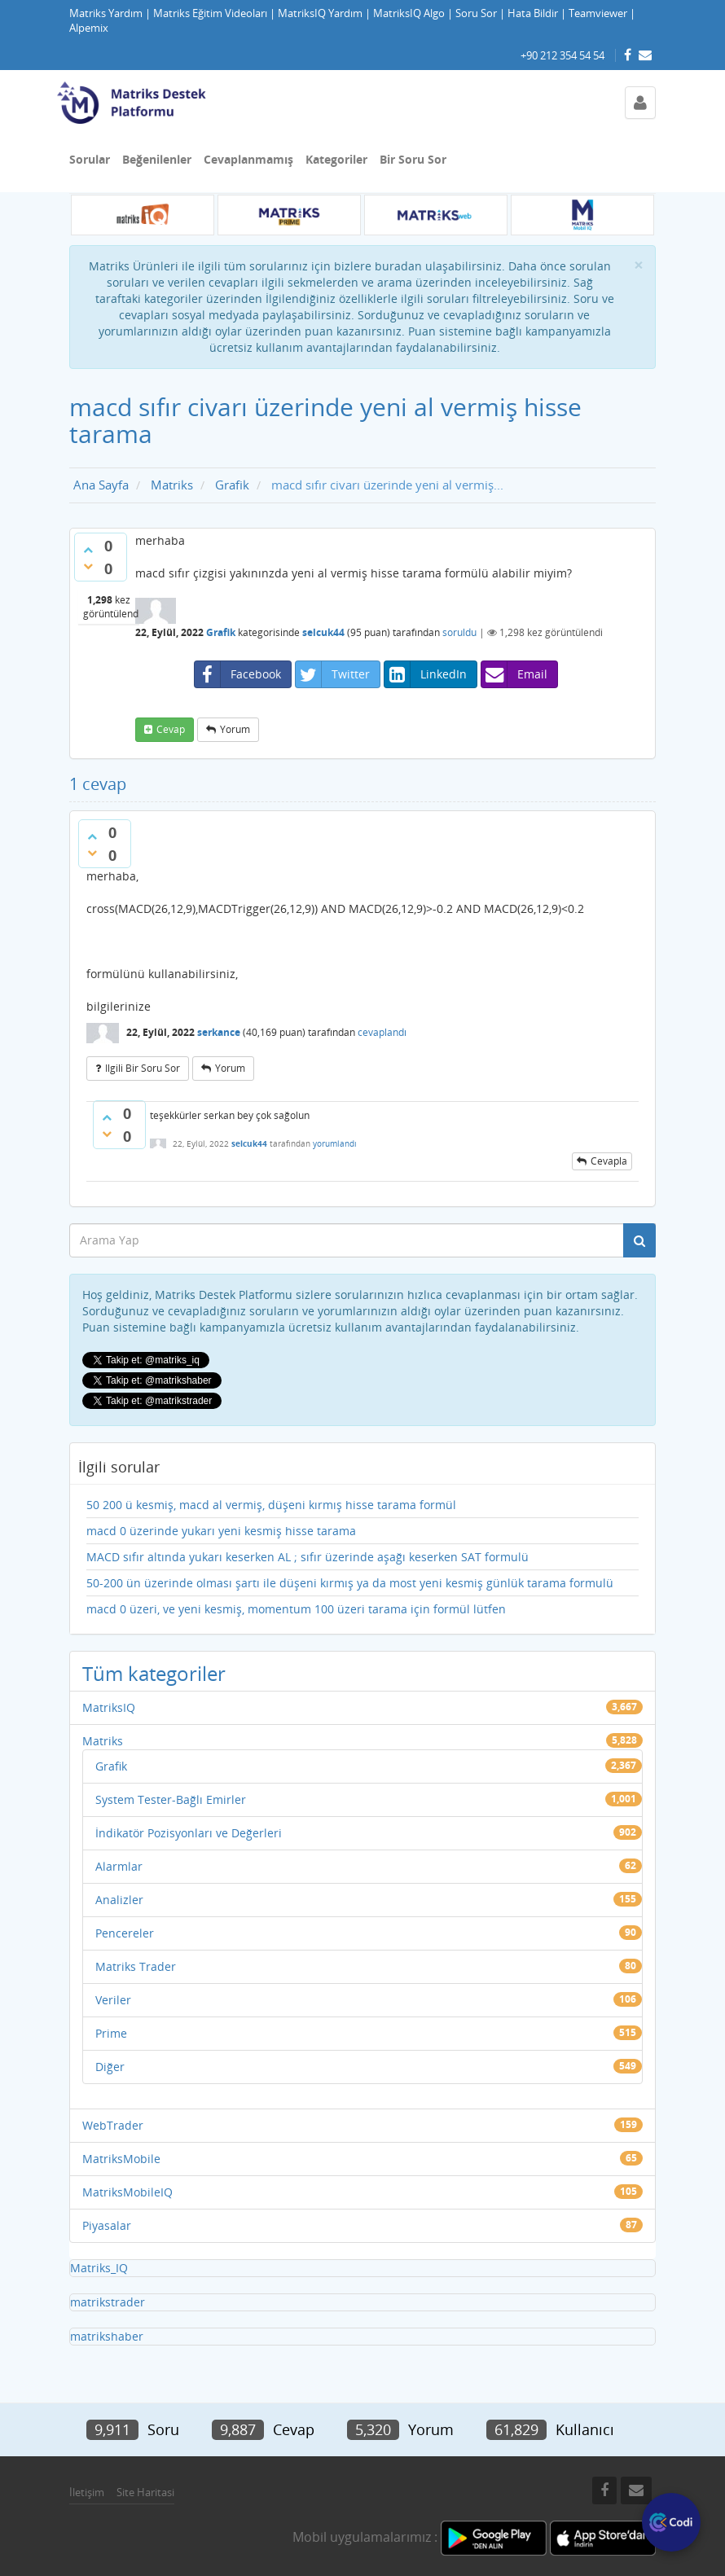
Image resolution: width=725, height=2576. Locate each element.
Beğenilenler (156, 159)
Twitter (333, 674)
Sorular (89, 159)
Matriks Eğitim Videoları (210, 13)
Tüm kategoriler (154, 1673)
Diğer (110, 2066)
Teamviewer (598, 13)
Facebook (238, 674)
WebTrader (112, 2125)
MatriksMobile (121, 2158)
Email (514, 674)
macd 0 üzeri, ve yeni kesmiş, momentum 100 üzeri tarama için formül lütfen (296, 1609)
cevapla (609, 1161)
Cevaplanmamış (248, 159)
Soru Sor (476, 13)
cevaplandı (382, 1032)
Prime (111, 2033)
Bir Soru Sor (413, 159)
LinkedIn (425, 674)
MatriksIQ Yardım (320, 13)
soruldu (459, 632)
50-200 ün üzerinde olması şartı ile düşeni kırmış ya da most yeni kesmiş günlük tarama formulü (349, 1583)
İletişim (86, 2492)
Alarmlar (119, 1866)
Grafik (220, 632)
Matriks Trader (135, 1966)
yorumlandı (335, 1143)
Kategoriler (336, 159)
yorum (235, 729)
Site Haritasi (145, 2492)
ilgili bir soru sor (142, 1068)
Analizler (119, 1899)
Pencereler (124, 1933)
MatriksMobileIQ (127, 2192)
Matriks (102, 1741)
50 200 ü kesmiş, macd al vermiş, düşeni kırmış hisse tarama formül (271, 1504)
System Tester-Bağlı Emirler (170, 1799)
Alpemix (88, 28)
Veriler (113, 2000)
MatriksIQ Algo (409, 13)
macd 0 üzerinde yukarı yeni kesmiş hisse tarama (221, 1530)
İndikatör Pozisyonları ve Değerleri (188, 1833)
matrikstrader (107, 2302)
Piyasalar (106, 2225)
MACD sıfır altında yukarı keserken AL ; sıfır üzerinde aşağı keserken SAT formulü (307, 1556)
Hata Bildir (533, 13)
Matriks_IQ (99, 2267)
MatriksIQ (108, 1707)
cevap (170, 729)
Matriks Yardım (106, 13)
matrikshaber (106, 2336)
